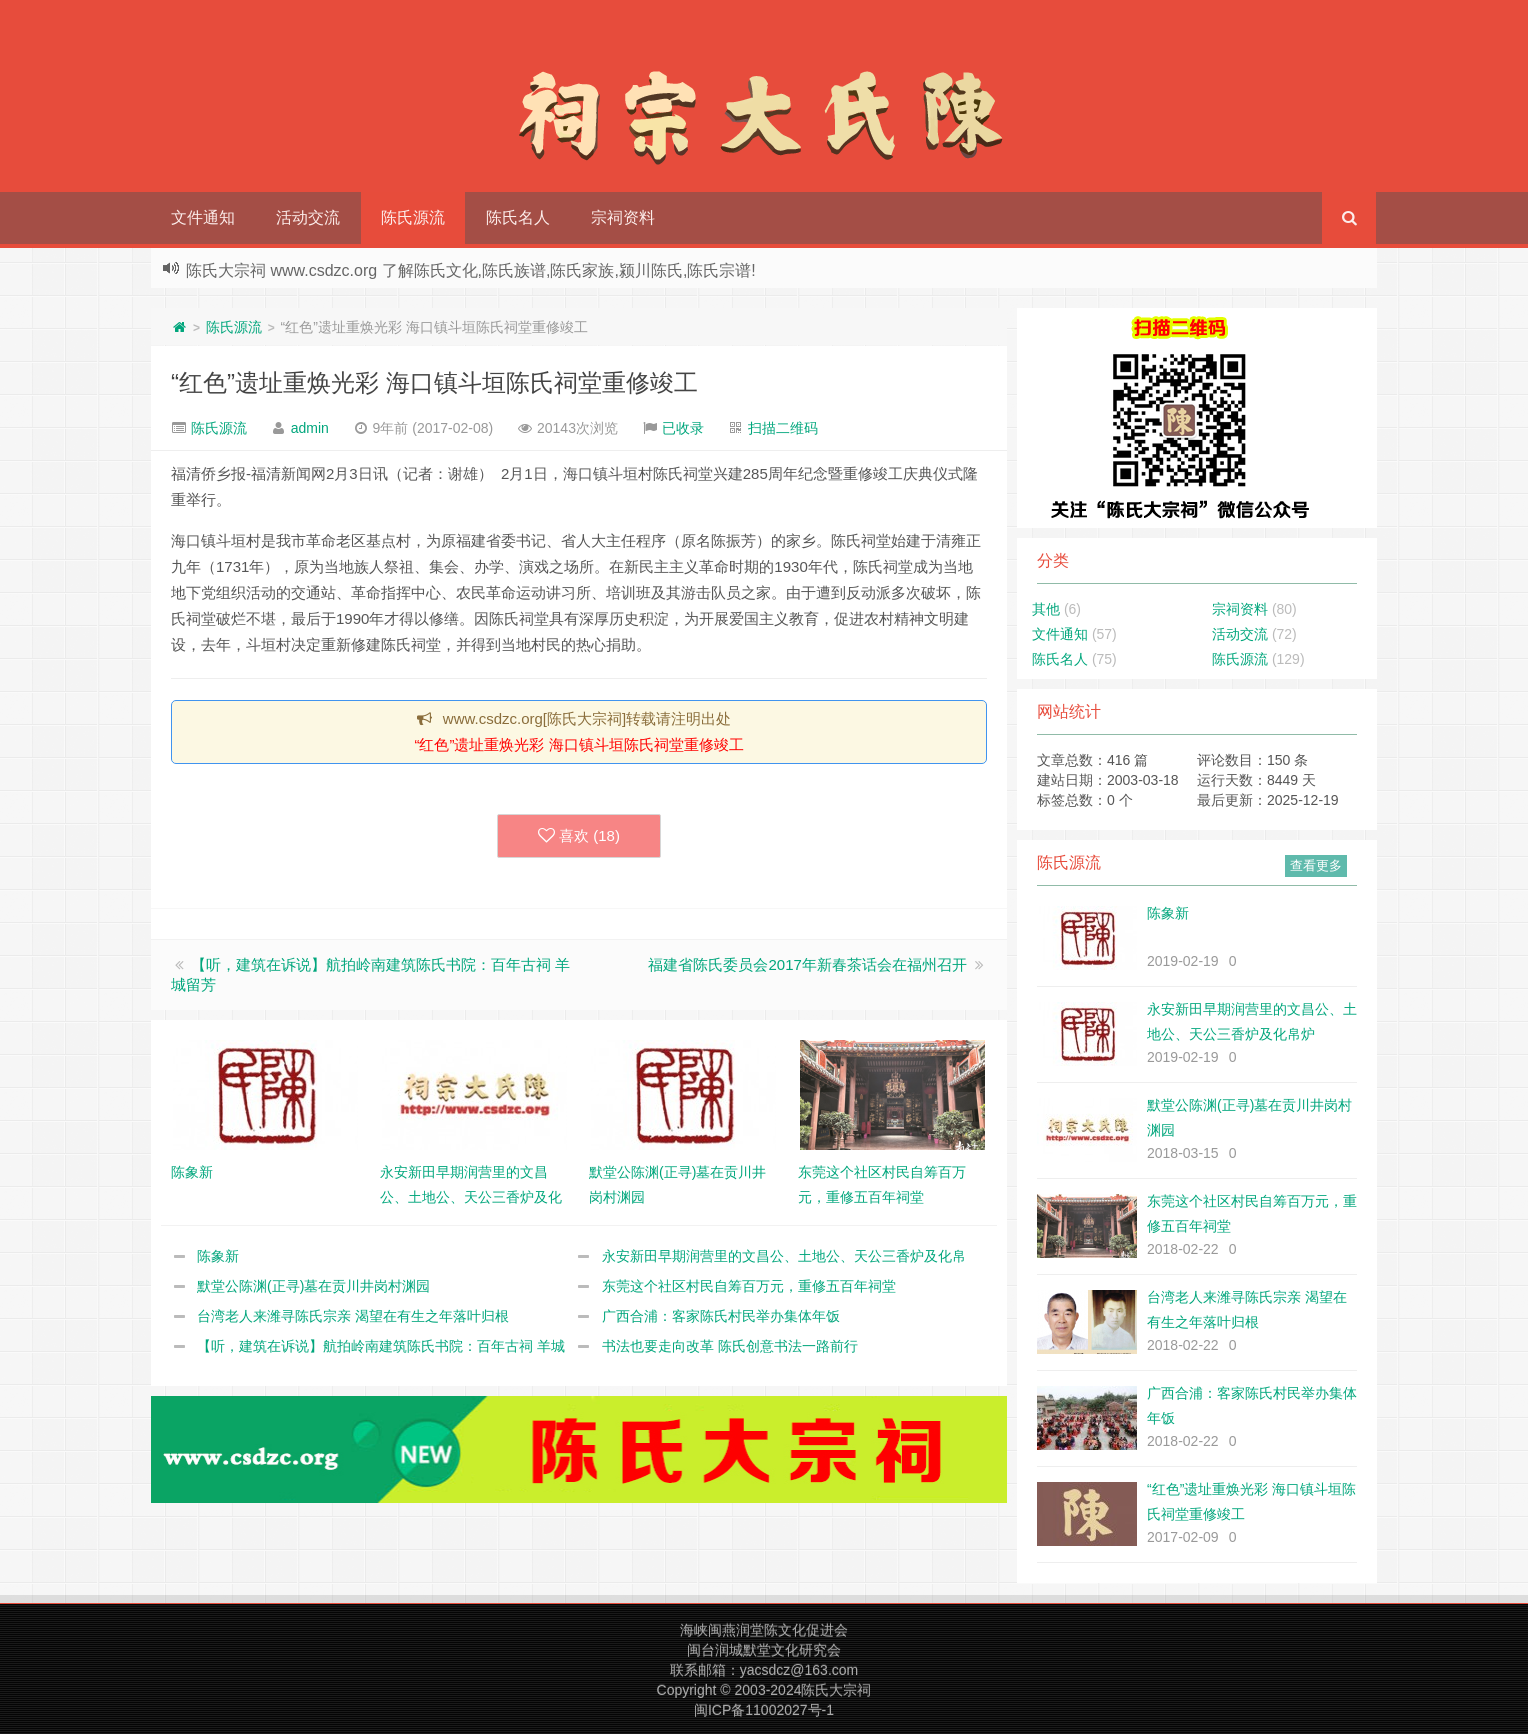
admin (310, 428)
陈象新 (218, 1256)
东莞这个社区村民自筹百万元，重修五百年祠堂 (749, 1286)
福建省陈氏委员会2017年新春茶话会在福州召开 (807, 964)
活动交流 (308, 217)
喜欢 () (579, 836)
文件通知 (203, 217)
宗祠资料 (623, 217)
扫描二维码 (783, 428)
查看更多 (1316, 865)
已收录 (683, 428)
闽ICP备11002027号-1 (764, 1710)
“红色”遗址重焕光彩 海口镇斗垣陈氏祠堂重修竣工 (434, 382)
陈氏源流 (413, 217)
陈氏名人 (518, 217)
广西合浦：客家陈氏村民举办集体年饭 (721, 1316)
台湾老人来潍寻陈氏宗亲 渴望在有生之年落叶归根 (353, 1316)
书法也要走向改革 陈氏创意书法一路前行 (730, 1346)
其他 (1046, 609)
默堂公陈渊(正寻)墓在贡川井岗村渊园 (313, 1286)
